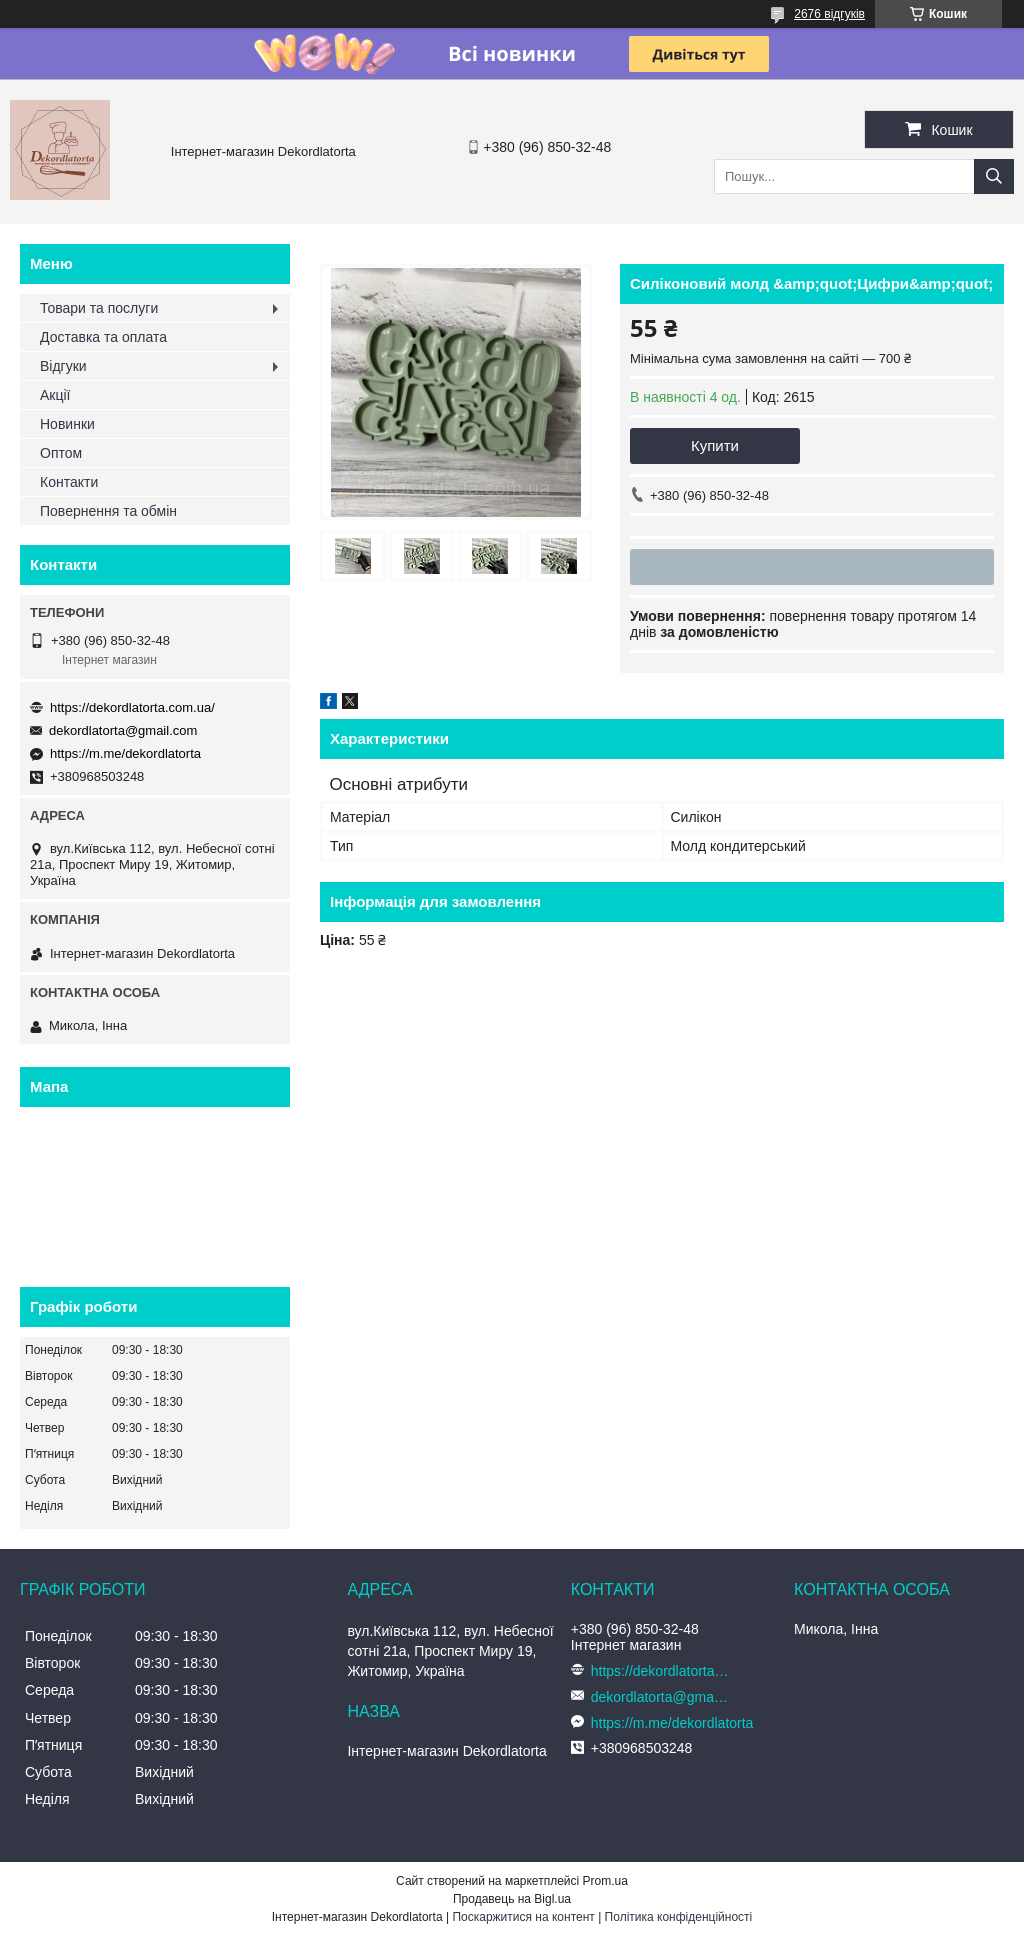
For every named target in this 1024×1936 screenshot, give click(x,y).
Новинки (67, 424)
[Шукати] (994, 176)
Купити (715, 445)
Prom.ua (605, 1881)
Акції (55, 395)
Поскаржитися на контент (523, 1917)
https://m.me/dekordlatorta (125, 753)
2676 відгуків (829, 14)
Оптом (61, 453)
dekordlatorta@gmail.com (123, 730)
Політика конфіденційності (679, 1917)
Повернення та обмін (108, 511)
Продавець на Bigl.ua (512, 1899)
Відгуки (63, 366)
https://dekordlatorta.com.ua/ (132, 707)
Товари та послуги (99, 308)
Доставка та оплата (103, 337)
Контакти (69, 482)
